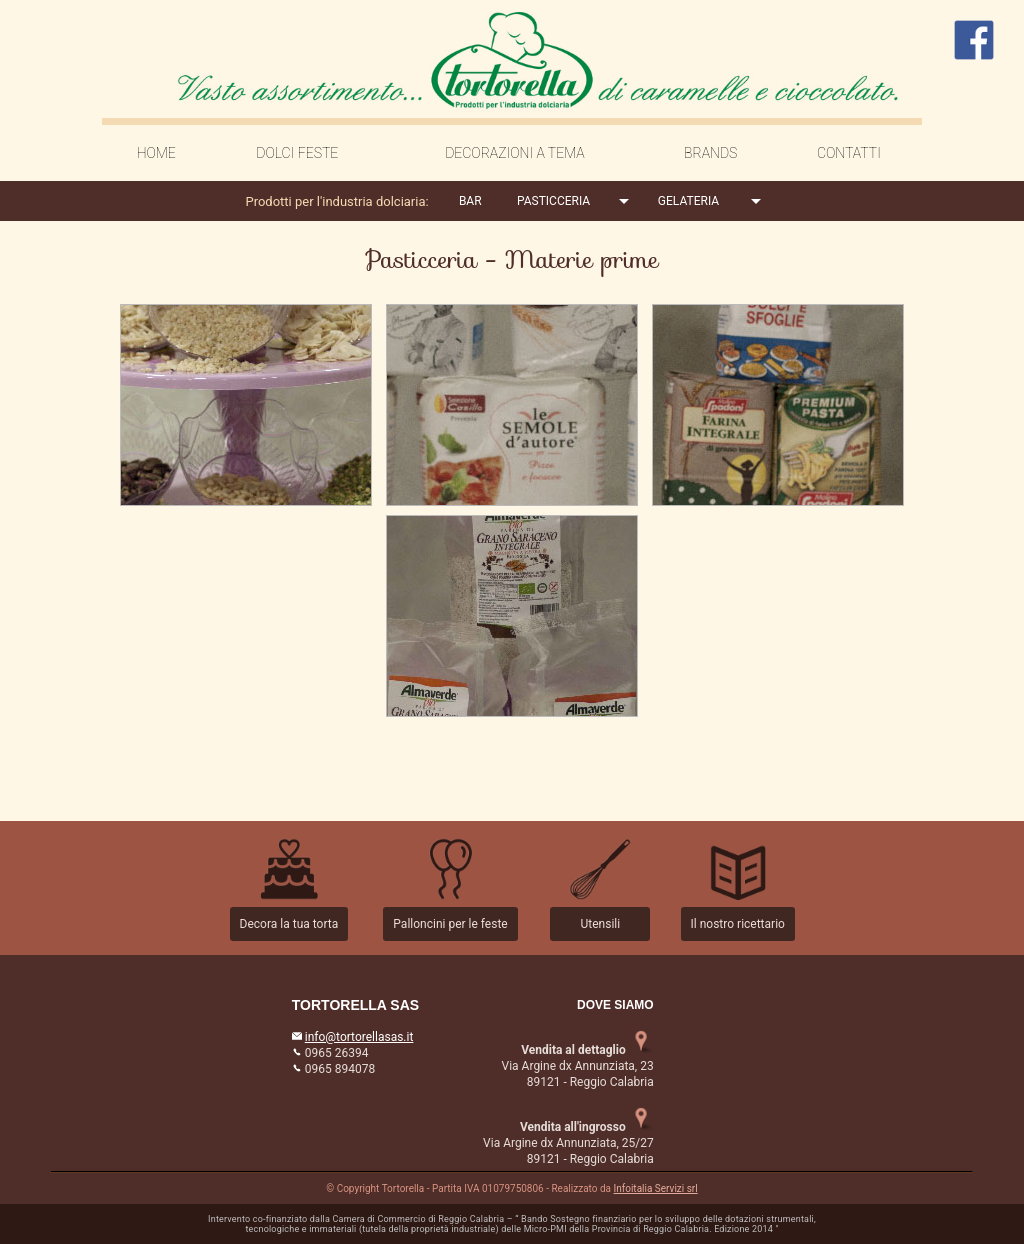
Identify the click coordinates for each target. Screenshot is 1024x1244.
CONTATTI (849, 153)
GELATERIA (688, 201)
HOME (156, 153)
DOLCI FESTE (297, 153)
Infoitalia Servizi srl (656, 1188)
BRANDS (710, 153)
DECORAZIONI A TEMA (515, 153)
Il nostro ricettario (738, 924)
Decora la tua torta (289, 924)
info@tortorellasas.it (359, 1037)
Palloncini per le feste (450, 924)
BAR (470, 201)
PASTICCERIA (553, 201)
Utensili (600, 924)
